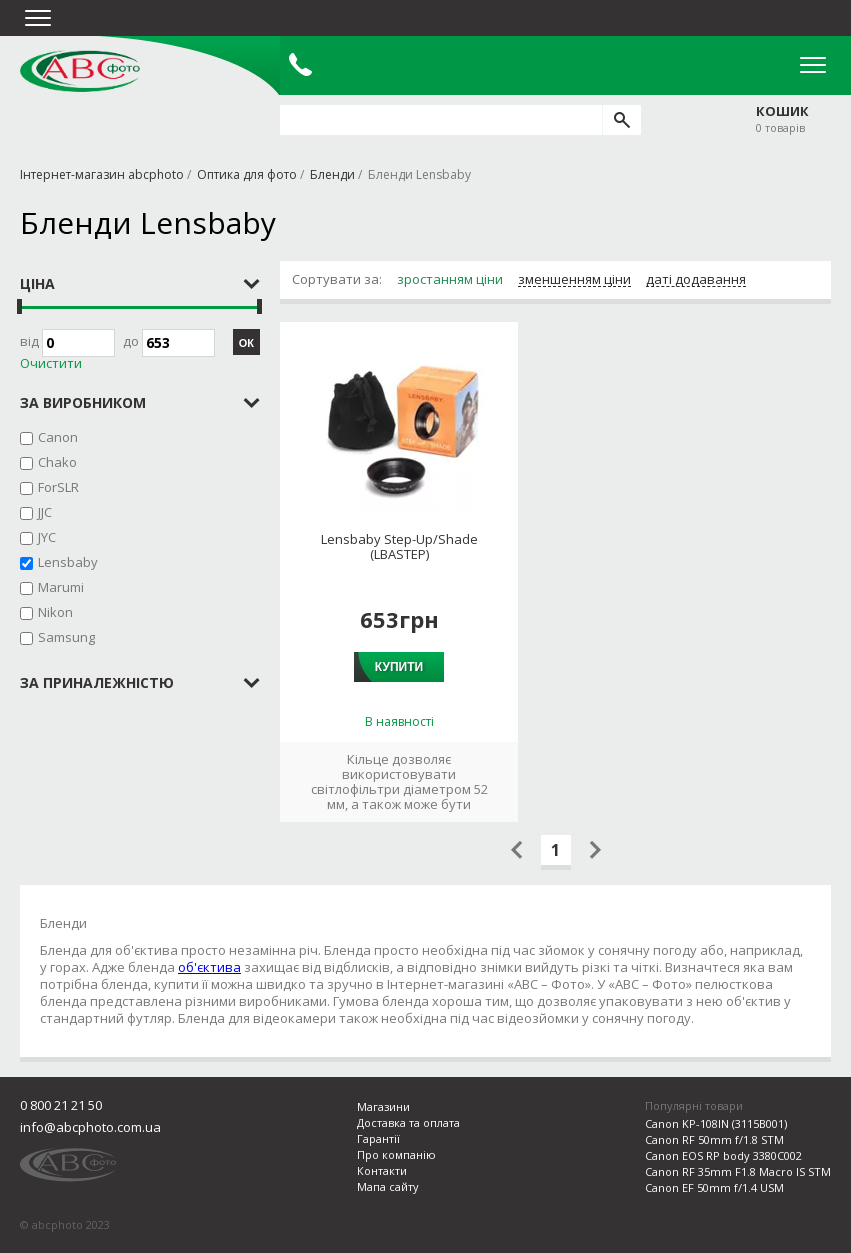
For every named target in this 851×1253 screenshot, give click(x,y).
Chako (57, 462)
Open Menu (813, 65)
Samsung (66, 637)
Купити (399, 667)
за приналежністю (97, 682)
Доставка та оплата (408, 1122)
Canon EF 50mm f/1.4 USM (714, 1187)
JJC (45, 512)
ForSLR (58, 487)
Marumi (61, 587)
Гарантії (378, 1138)
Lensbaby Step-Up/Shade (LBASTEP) (399, 547)
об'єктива (209, 967)
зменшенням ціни (574, 280)
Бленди (332, 174)
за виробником (83, 402)
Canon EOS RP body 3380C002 (723, 1155)
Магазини (383, 1106)
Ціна (37, 283)
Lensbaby (68, 562)
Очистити (51, 363)
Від (67, 343)
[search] (621, 120)
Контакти (382, 1170)
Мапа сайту (388, 1186)
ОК (246, 343)
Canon (58, 437)
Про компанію (396, 1154)
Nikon (55, 612)
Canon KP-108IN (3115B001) (716, 1123)
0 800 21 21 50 (61, 1105)
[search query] (441, 120)
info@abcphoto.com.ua (90, 1127)
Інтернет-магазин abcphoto (102, 174)
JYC (47, 537)
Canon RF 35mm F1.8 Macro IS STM (738, 1171)
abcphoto (80, 71)
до (169, 343)
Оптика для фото (247, 174)
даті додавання (696, 280)
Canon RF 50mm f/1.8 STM (714, 1139)
